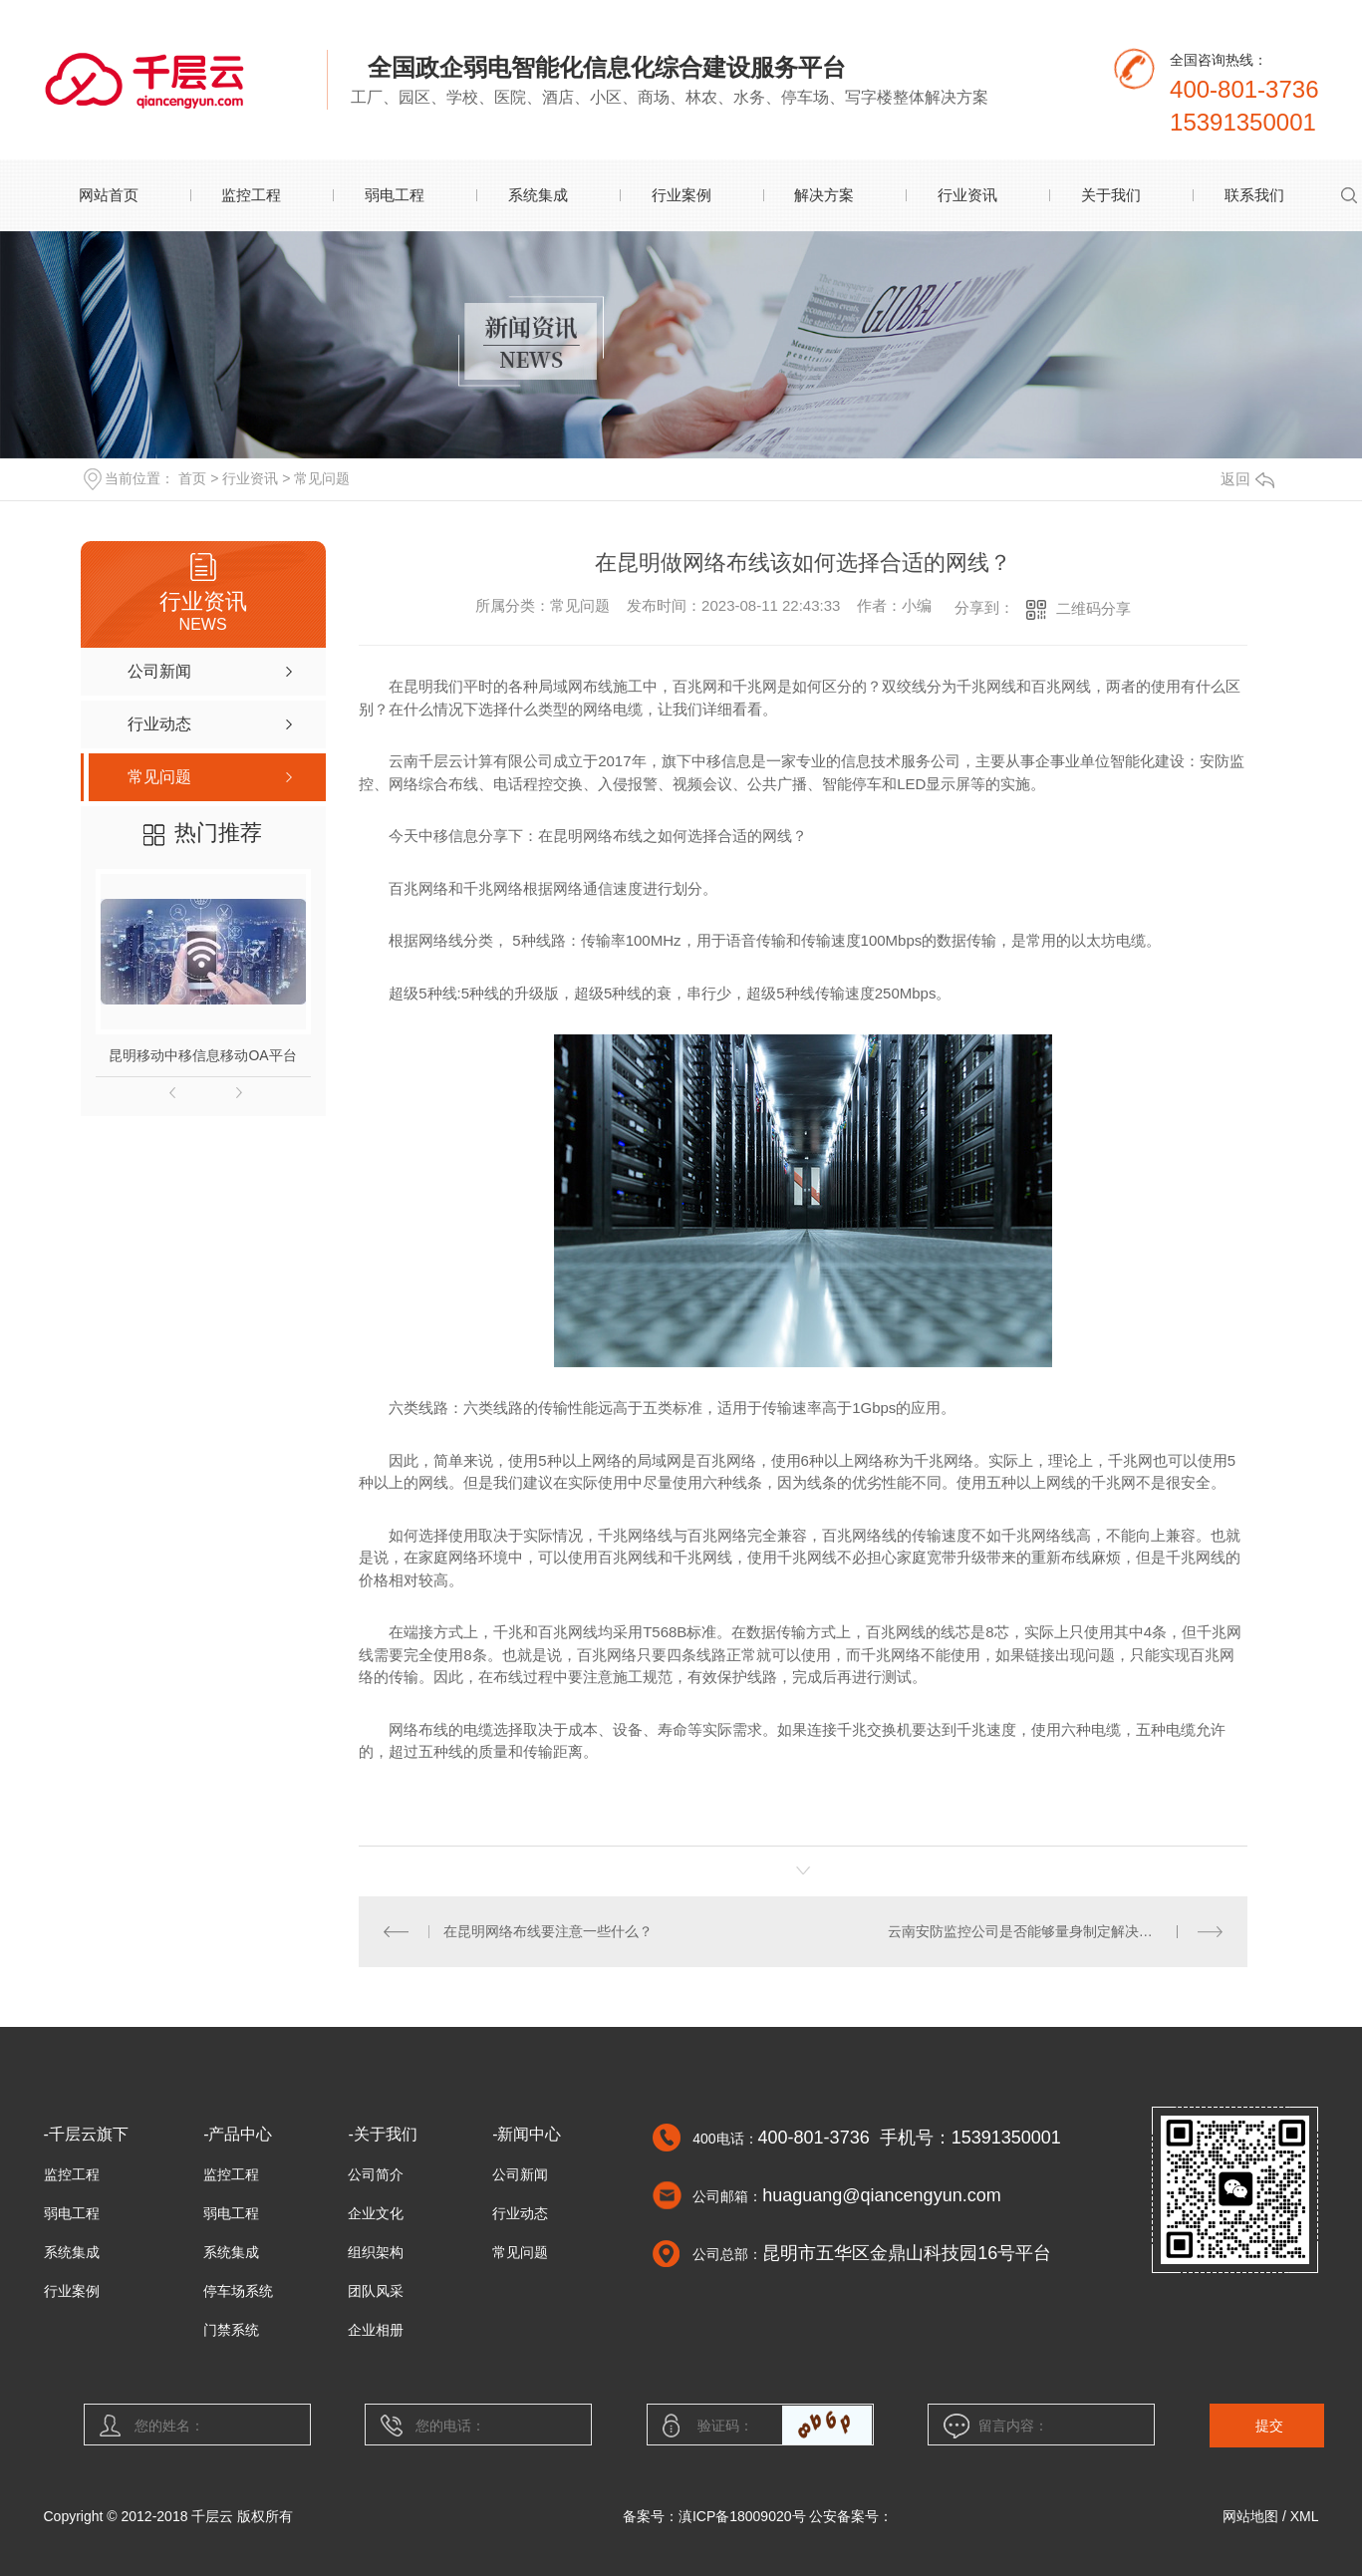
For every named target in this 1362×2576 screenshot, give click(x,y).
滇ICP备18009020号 (742, 2516)
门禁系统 (231, 2330)
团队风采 (376, 2291)
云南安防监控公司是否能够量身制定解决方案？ (1034, 1931)
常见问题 (322, 478)
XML (1304, 2516)
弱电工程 (394, 194)
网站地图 (1250, 2516)
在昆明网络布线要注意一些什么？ (548, 1931)
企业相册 (376, 2330)
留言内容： (1042, 2425)
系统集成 (538, 194)
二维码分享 (1093, 608)
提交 (1269, 2425)
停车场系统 (238, 2291)
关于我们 (1111, 194)
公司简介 (376, 2174)
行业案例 (681, 194)
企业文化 (376, 2213)
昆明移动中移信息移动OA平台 (202, 1055)
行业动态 (520, 2213)
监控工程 (251, 194)
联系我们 (1254, 194)
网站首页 (108, 194)
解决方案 (824, 194)
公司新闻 (520, 2174)
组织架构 (376, 2252)
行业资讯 (967, 194)
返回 (1247, 478)
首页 (192, 478)
